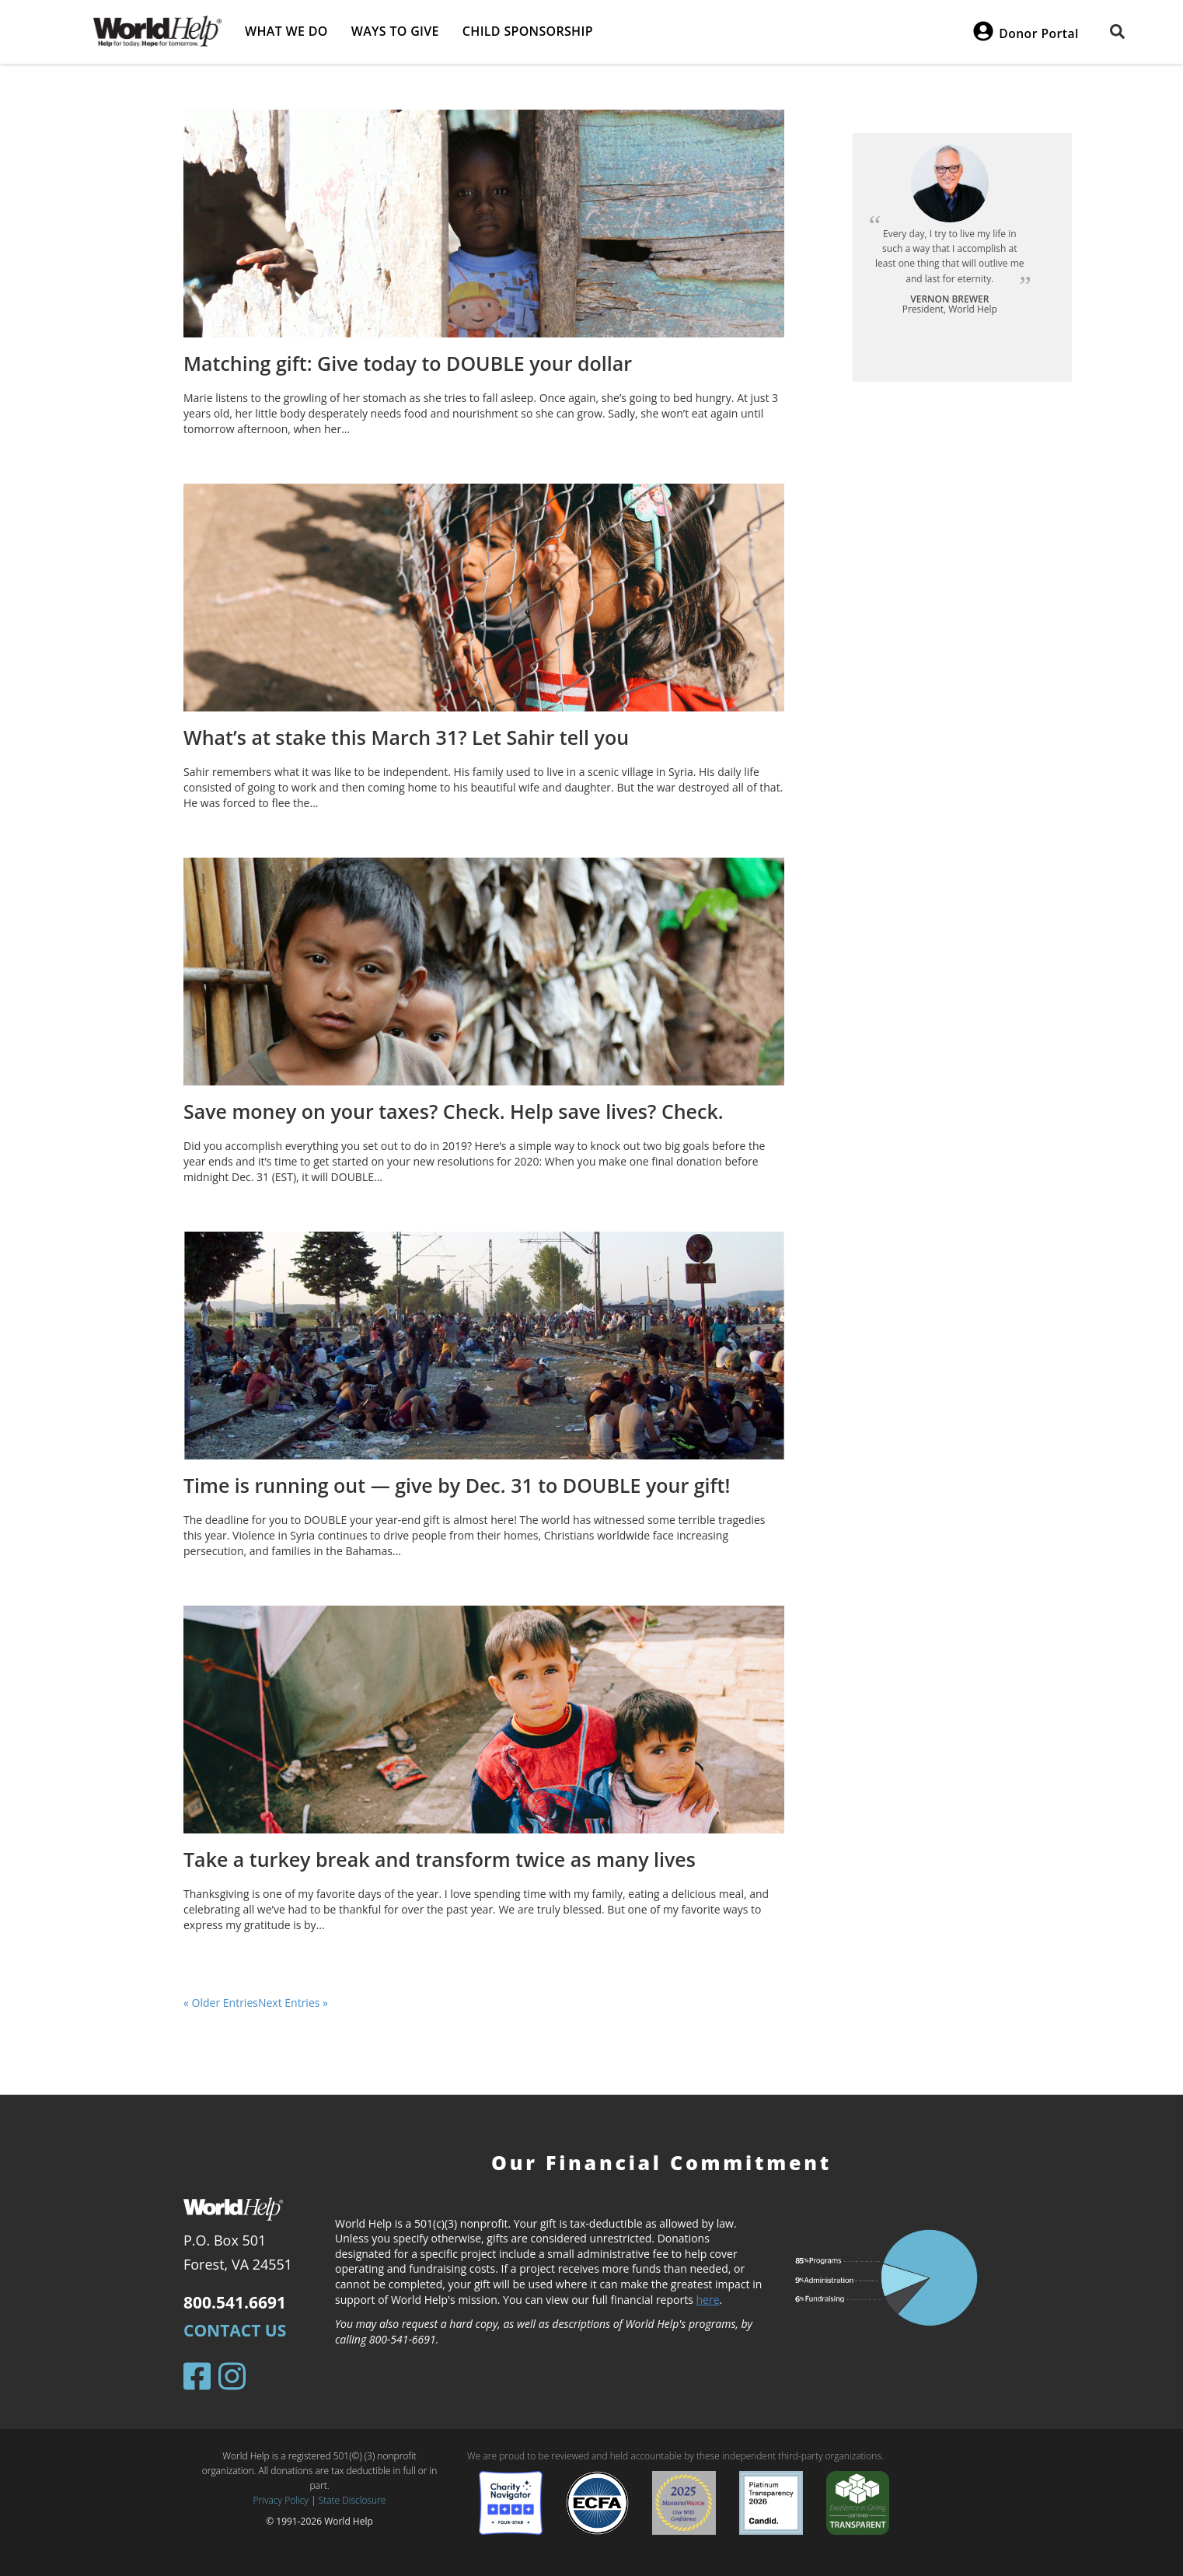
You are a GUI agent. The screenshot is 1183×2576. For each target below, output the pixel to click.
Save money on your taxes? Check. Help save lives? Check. (453, 1111)
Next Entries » (293, 2002)
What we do (286, 31)
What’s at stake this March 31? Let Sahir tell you (406, 737)
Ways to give (395, 31)
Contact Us (234, 2330)
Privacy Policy (281, 2500)
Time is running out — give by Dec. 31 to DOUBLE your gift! (456, 1485)
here (708, 2299)
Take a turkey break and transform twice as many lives (439, 1859)
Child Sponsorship (527, 31)
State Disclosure (352, 2500)
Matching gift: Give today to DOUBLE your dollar (407, 363)
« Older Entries (220, 2002)
